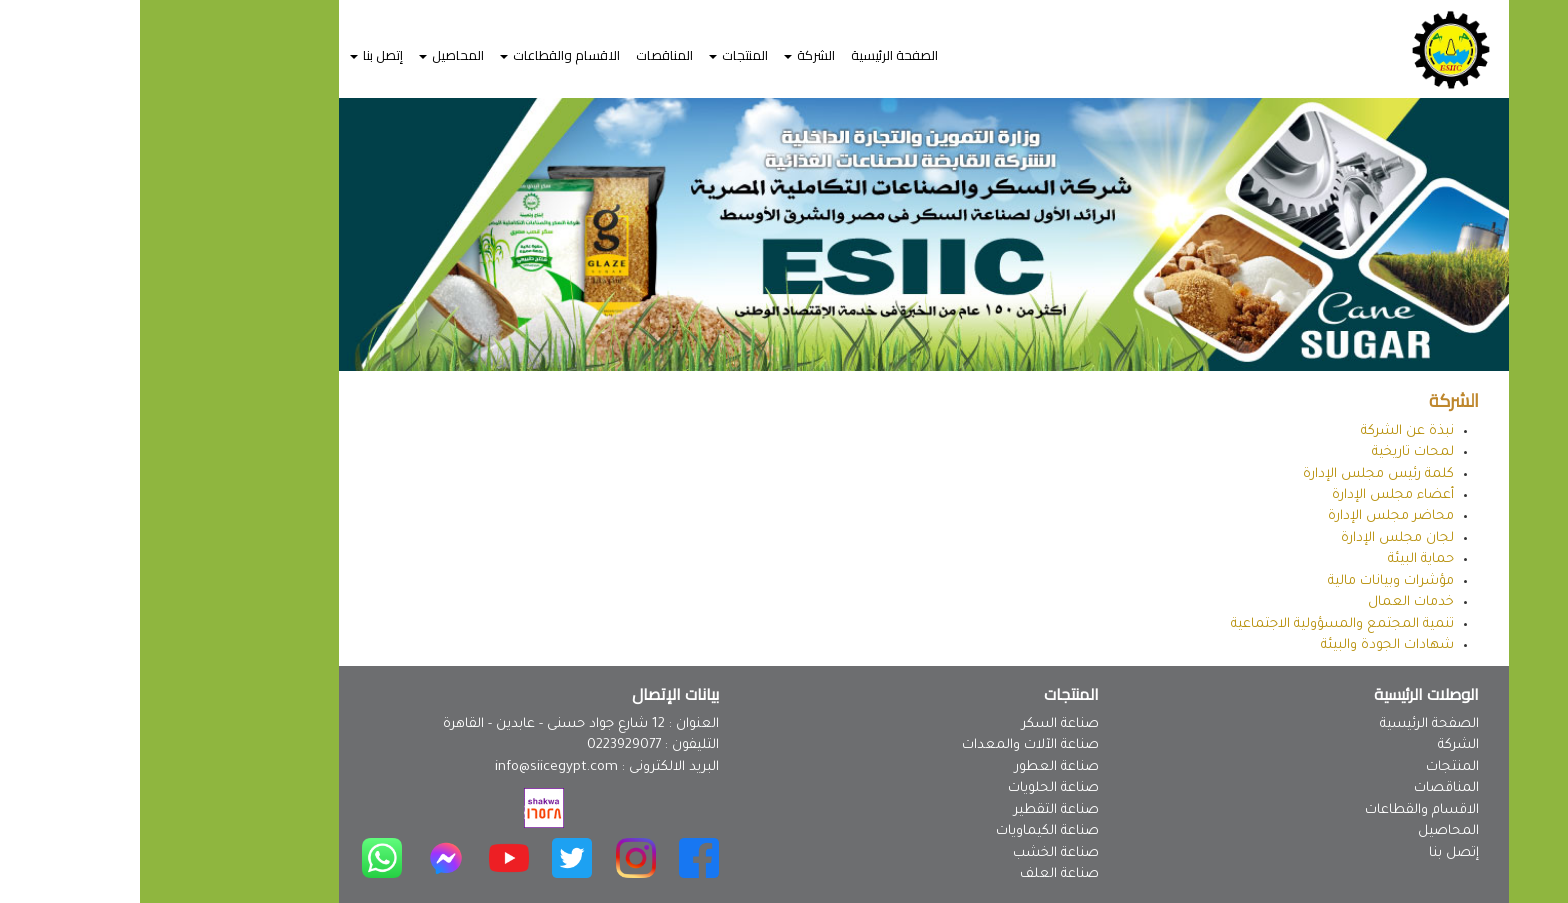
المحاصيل (1308, 831)
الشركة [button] (669, 55)
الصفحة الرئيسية (754, 55)
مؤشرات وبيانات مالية (1251, 581)
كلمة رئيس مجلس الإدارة (1238, 474)
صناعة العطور (917, 767)
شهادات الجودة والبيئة (1247, 645)
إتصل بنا (1314, 853)
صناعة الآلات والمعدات (890, 745)
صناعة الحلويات (913, 788)
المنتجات (1312, 767)
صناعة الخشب (916, 853)
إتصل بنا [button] (236, 55)
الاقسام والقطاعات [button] (420, 55)
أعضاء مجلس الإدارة (1253, 495)
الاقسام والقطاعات (1282, 810)
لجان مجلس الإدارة (1257, 538)
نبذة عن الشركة (1267, 431)
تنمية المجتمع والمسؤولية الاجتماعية (1202, 624)
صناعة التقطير (916, 810)
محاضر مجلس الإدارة (1251, 516)
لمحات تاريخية (1273, 452)
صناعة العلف (919, 874)
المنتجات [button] (598, 55)
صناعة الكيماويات (907, 831)
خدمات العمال (1271, 602)
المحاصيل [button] (311, 55)
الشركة (1318, 745)
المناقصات (524, 55)
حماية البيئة (1281, 559)
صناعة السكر (920, 724)
